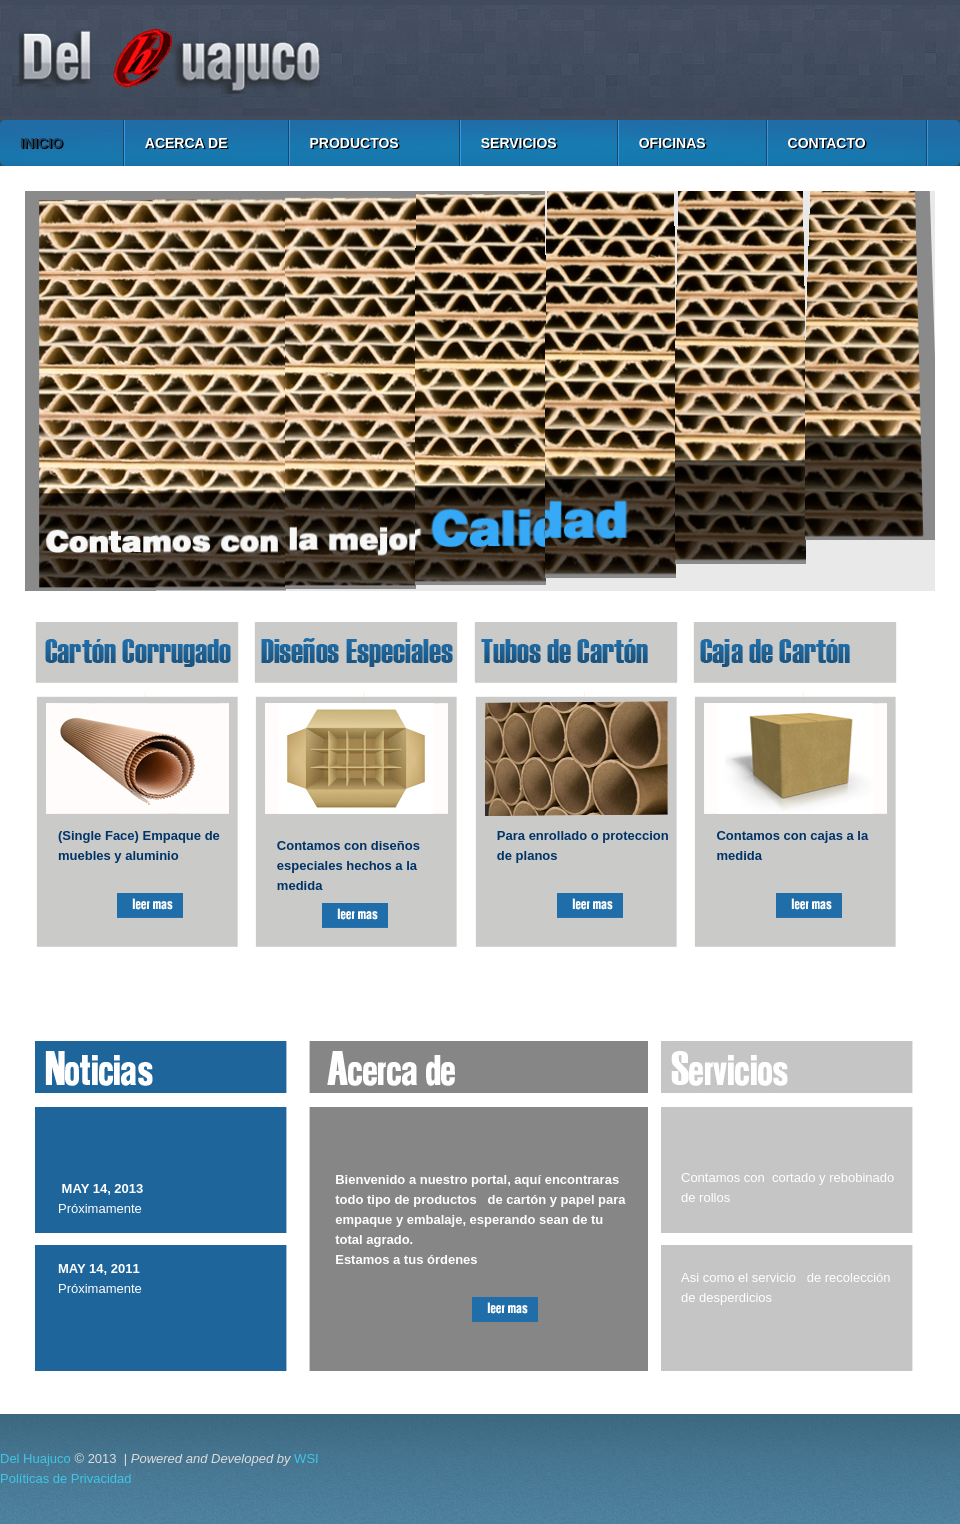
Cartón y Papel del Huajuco (480, 60)
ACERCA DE (186, 143)
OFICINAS (672, 143)
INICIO (41, 143)
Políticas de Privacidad (66, 1478)
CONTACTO (827, 143)
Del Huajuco (35, 1458)
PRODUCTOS (354, 143)
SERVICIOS (519, 143)
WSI (306, 1458)
